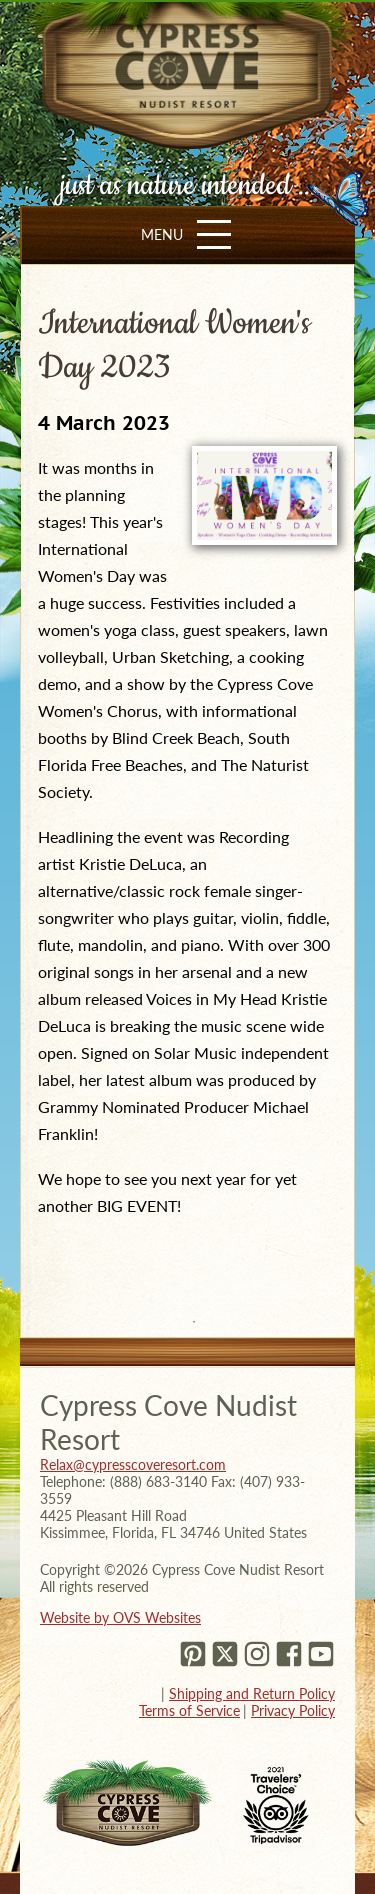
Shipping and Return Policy (252, 1693)
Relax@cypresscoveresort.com (133, 1464)
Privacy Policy (293, 1710)
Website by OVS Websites (120, 1617)
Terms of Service (189, 1710)
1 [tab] (194, 1322)
